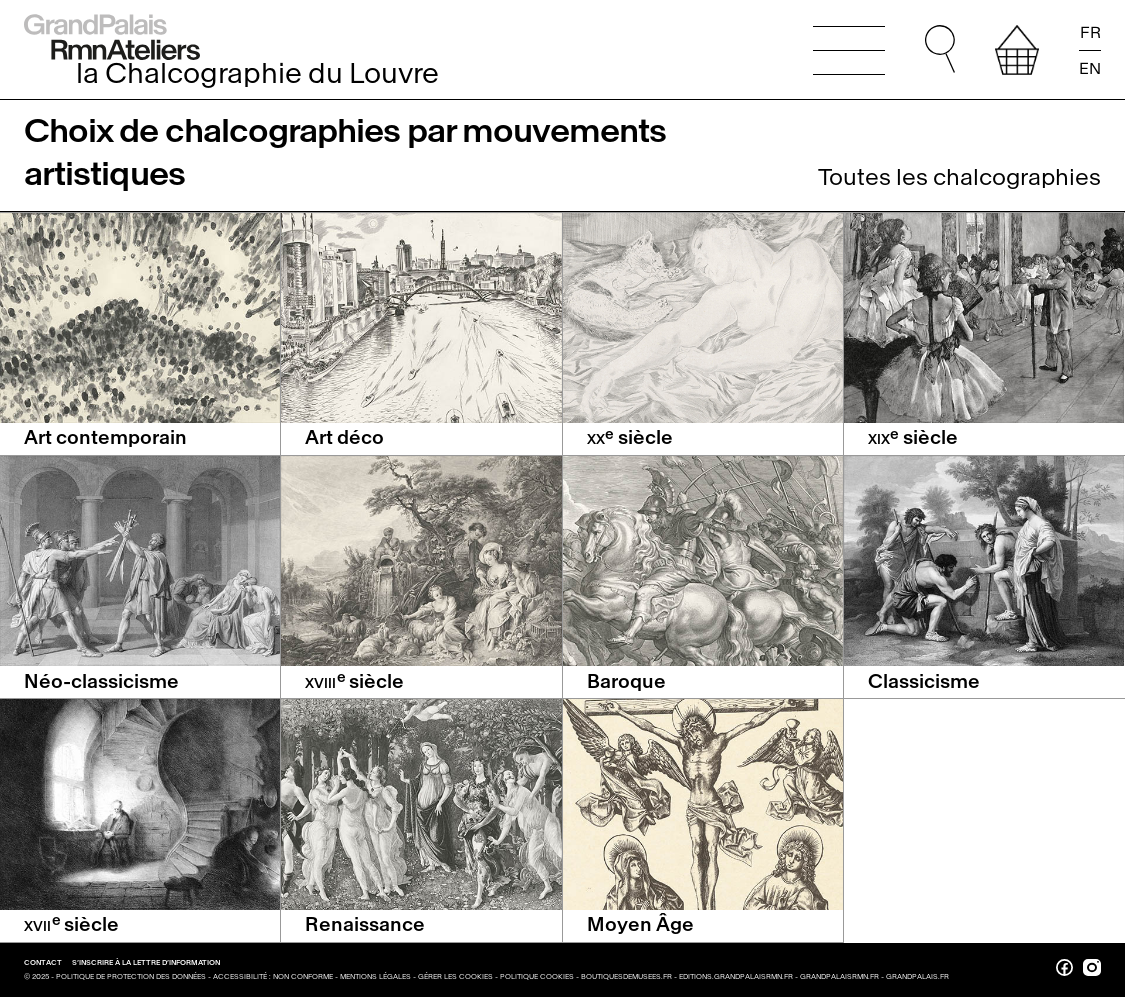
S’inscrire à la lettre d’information (146, 962)
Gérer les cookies (455, 976)
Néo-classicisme (101, 681)
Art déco (344, 437)
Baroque (626, 681)
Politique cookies (537, 976)
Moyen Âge (640, 924)
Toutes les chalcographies (959, 177)
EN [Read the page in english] (1090, 67)
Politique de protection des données (131, 976)
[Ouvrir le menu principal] (849, 50)
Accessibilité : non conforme (273, 976)
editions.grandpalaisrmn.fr (736, 976)
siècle (630, 437)
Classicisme (924, 681)
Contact (44, 962)
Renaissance (365, 924)
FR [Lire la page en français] (1090, 33)
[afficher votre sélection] (1017, 50)
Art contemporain (105, 437)
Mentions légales (375, 976)
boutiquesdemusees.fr (626, 976)
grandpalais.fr (917, 976)
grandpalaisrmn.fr (839, 976)
